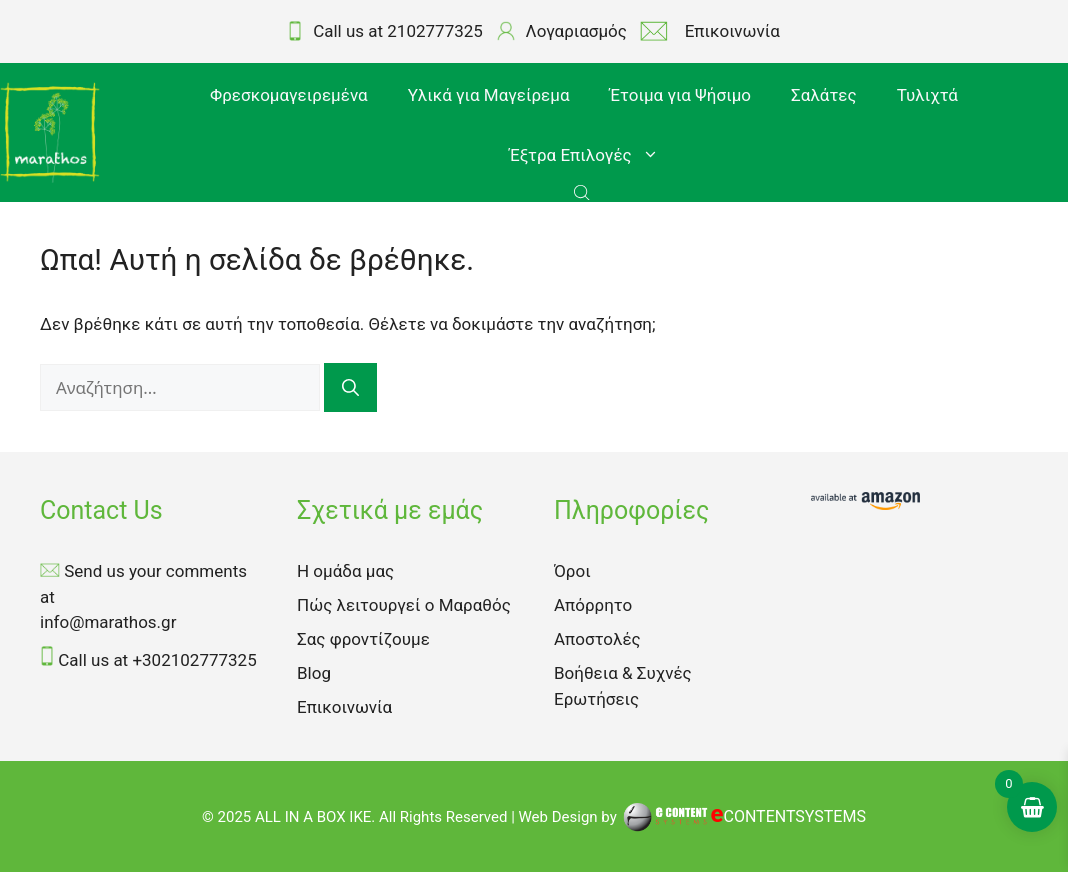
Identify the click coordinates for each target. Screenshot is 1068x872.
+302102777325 (194, 660)
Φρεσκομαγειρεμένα (289, 95)
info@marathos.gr (108, 622)
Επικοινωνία (344, 707)
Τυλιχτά (927, 95)
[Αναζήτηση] (350, 387)
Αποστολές (597, 639)
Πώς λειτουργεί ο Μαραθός (404, 605)
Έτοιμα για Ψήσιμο (680, 95)
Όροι (572, 571)
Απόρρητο (593, 605)
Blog (314, 673)
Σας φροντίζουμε (363, 639)
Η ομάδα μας (345, 571)
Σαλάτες (824, 95)
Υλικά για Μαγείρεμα (489, 95)
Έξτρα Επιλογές (593, 155)
